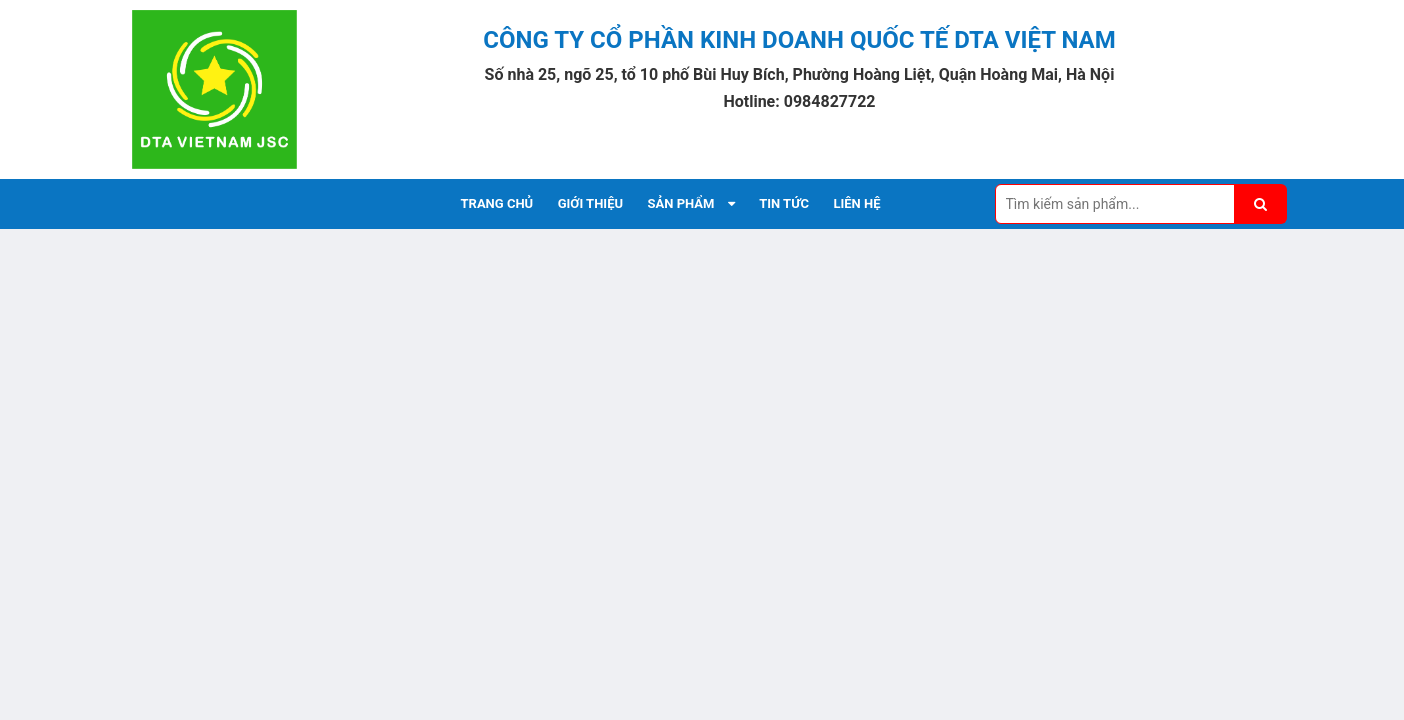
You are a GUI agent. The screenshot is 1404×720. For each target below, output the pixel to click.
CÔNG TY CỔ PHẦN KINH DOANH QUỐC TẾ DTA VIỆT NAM (799, 40)
